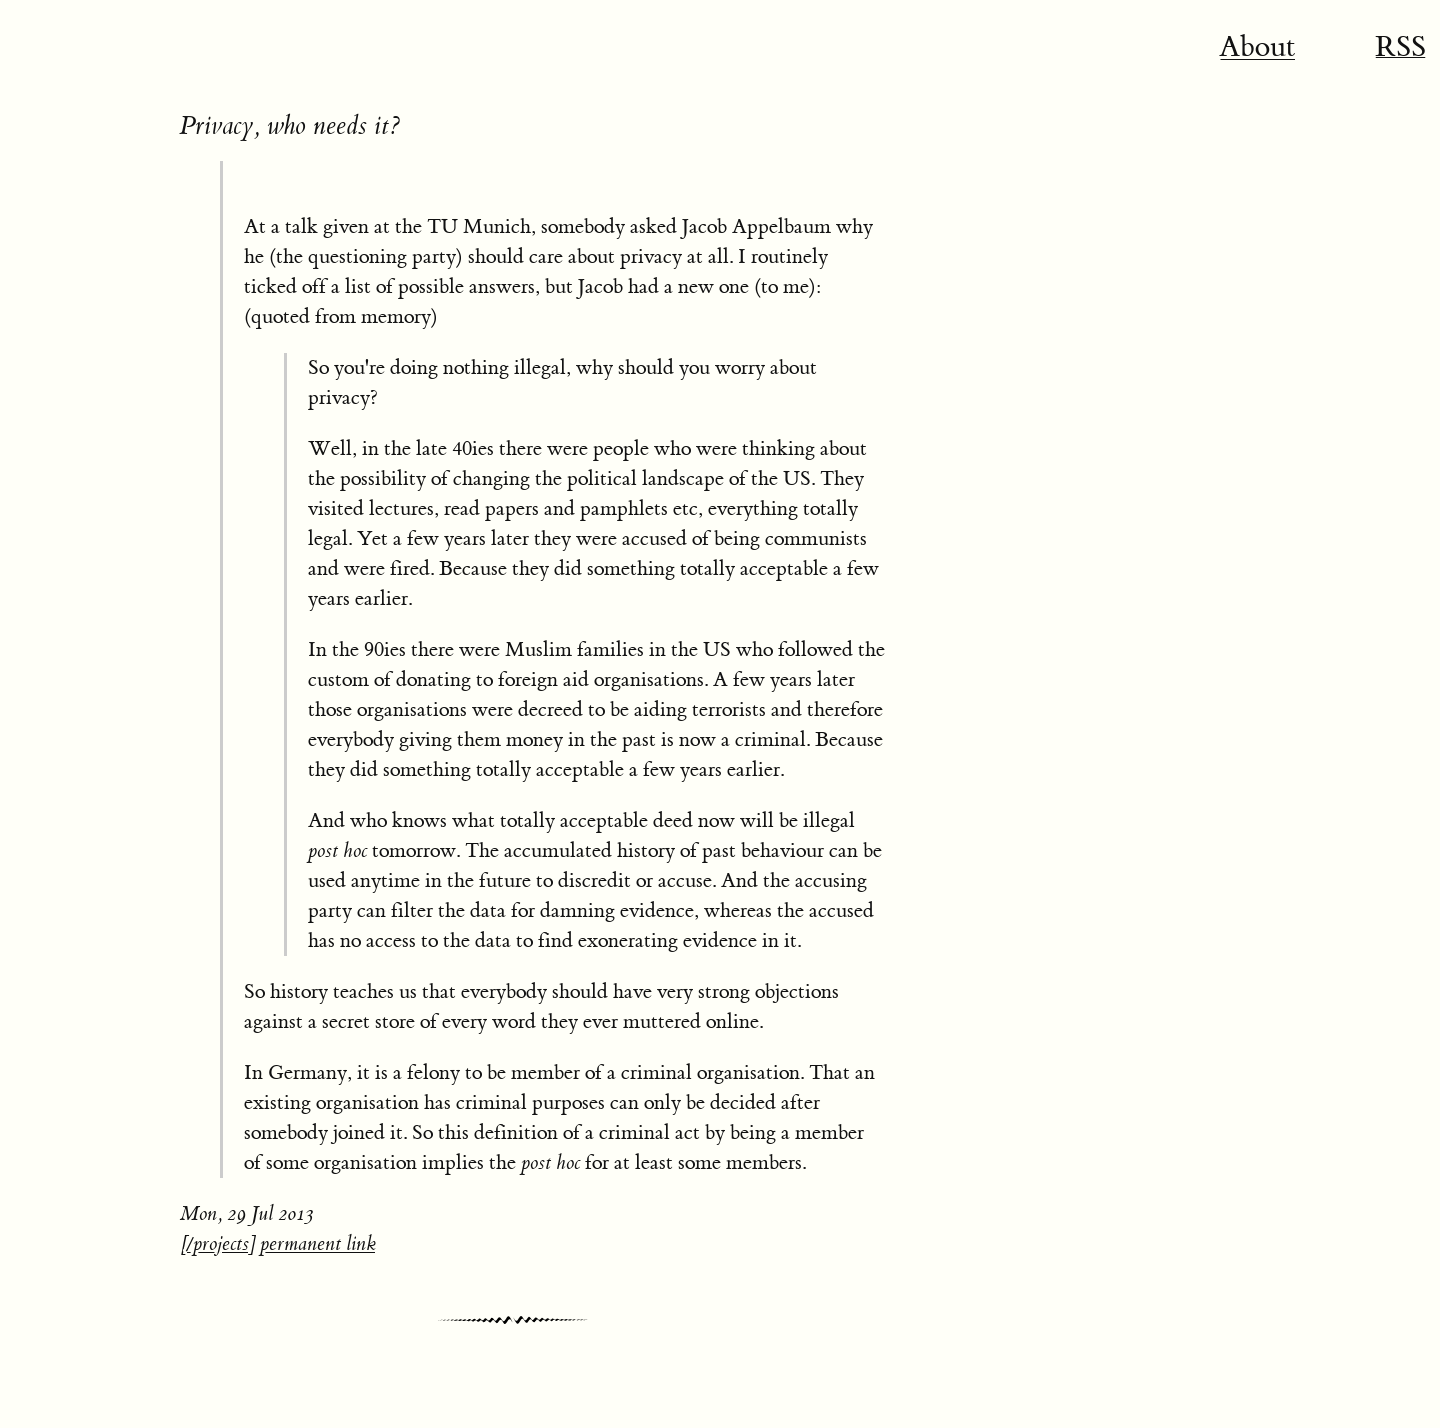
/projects (217, 1243)
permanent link (318, 1243)
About (1257, 47)
